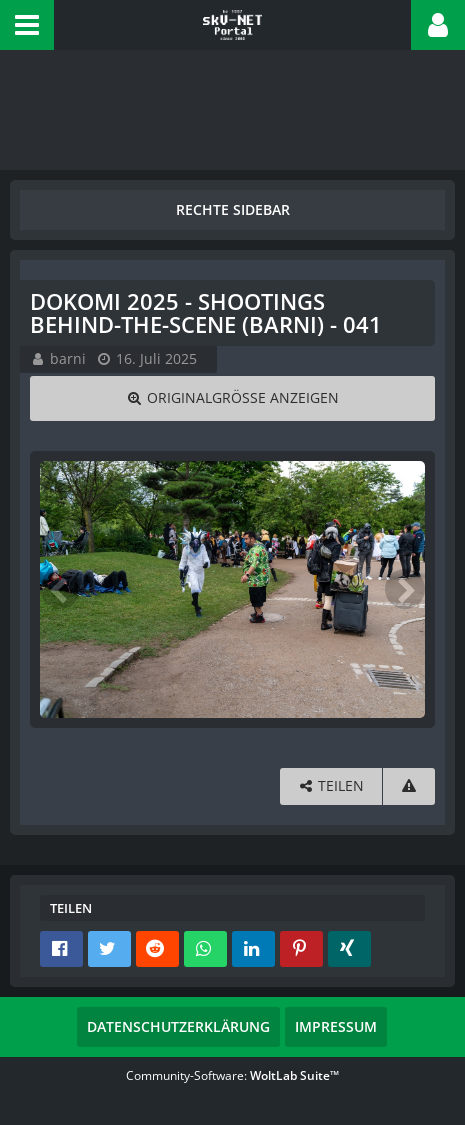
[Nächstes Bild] (405, 589)
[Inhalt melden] (409, 786)
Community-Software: (232, 1075)
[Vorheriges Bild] (60, 589)
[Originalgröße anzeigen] (232, 398)
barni (68, 358)
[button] (27, 25)
